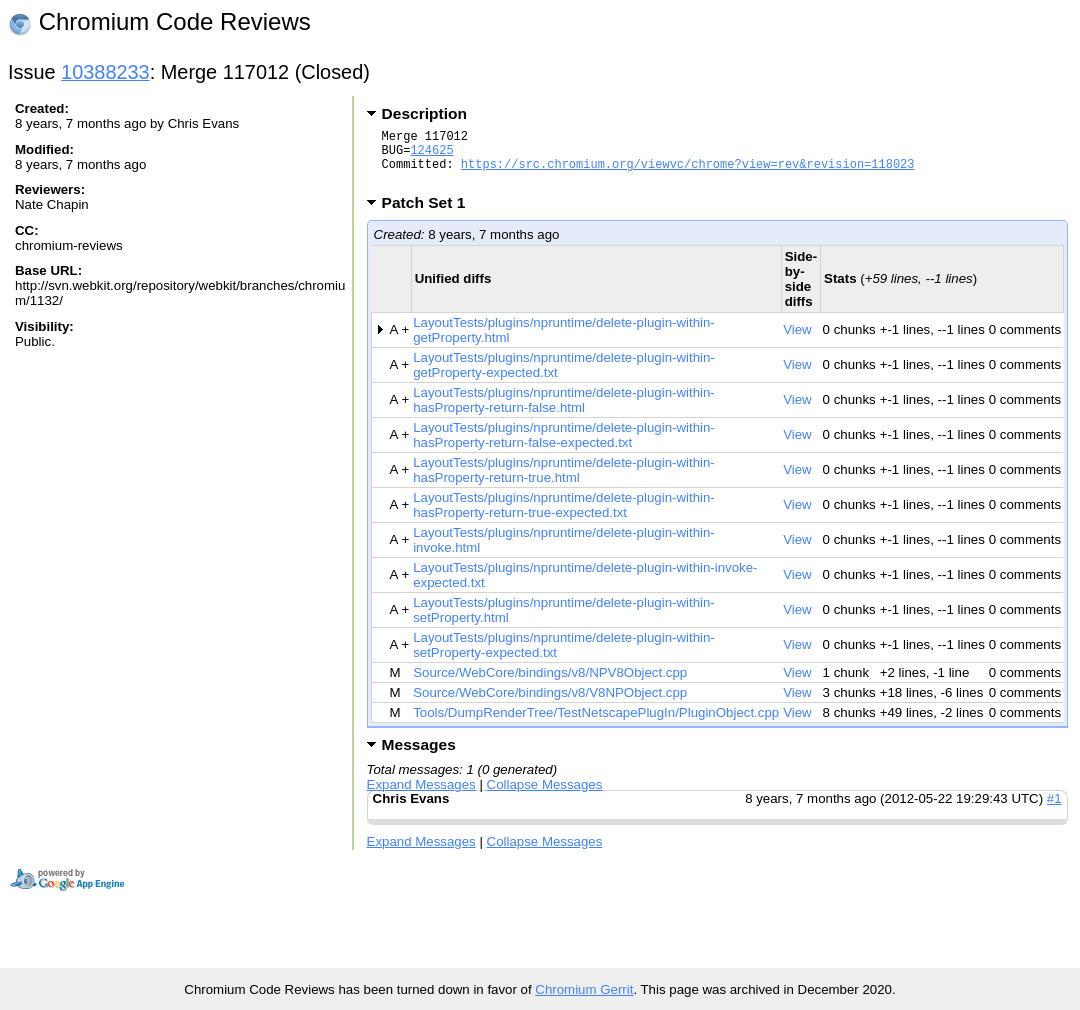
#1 (1054, 810)
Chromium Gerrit (584, 989)
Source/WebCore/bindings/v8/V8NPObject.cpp (550, 704)
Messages (419, 756)
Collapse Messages (545, 796)
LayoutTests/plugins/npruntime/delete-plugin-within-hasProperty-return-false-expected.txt (564, 447)
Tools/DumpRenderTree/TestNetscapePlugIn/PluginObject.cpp (596, 724)
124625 (431, 155)
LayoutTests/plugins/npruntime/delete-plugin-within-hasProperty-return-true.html (564, 482)
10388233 (105, 72)
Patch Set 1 (430, 214)
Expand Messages (421, 796)
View (797, 341)
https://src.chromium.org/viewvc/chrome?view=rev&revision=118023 (688, 172)
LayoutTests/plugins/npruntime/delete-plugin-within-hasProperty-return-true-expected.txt (564, 517)
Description (424, 113)
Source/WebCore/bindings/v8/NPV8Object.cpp (550, 684)
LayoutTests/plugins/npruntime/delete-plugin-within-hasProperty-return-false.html (564, 412)
